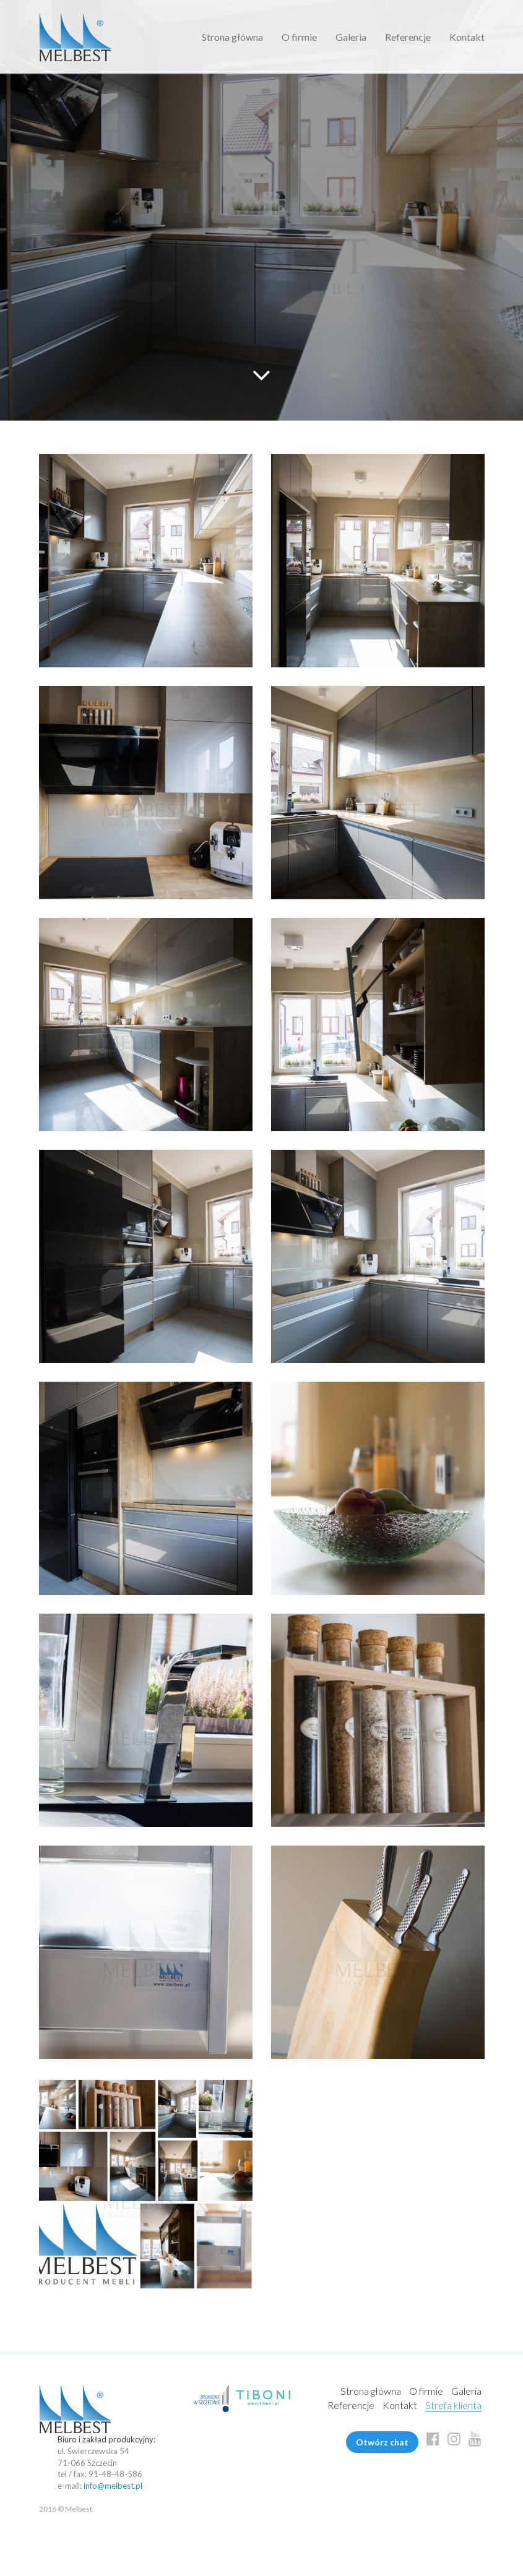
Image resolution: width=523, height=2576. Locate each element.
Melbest (75, 36)
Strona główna (232, 37)
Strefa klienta (453, 2405)
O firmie (299, 37)
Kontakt (467, 37)
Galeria (350, 37)
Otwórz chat (382, 2442)
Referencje (408, 37)
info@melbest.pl (113, 2486)
